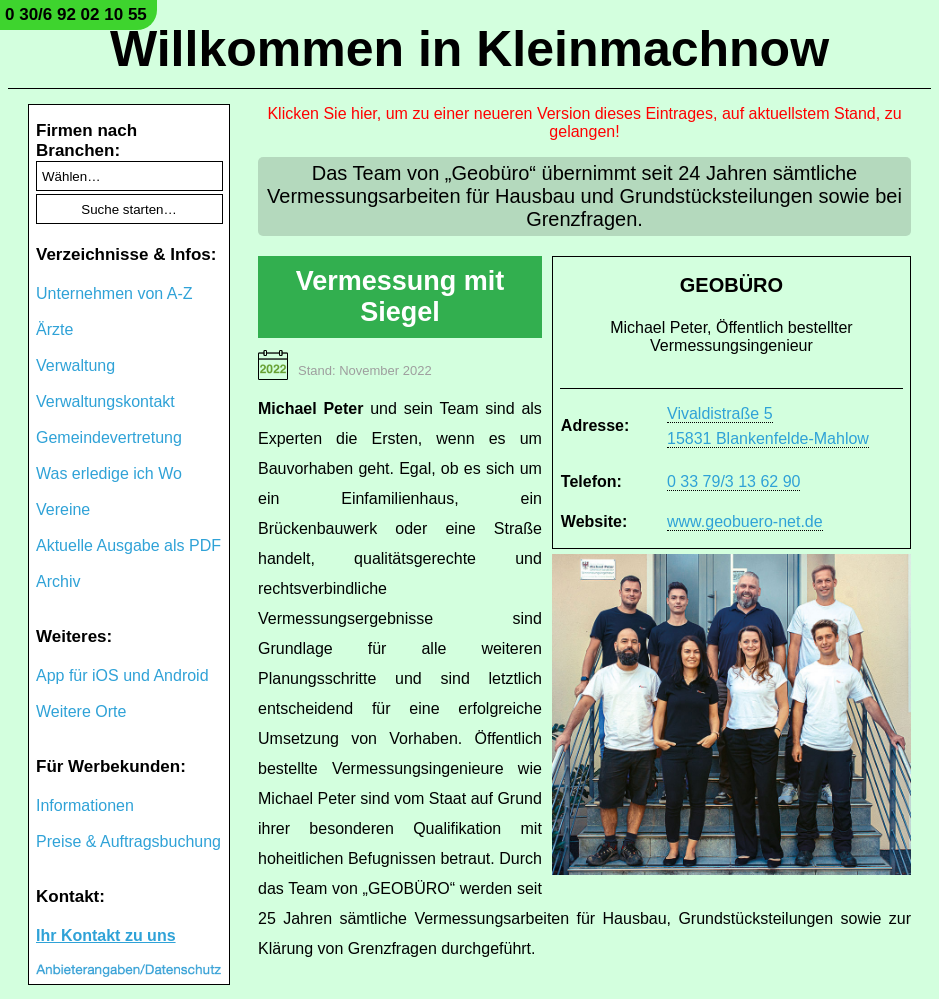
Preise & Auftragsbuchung (128, 841)
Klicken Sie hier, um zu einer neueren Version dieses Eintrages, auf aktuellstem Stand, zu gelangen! (584, 122)
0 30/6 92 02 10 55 (76, 14)
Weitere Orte (81, 711)
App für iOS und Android (122, 675)
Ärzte (54, 329)
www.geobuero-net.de (745, 521)
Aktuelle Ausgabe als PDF (128, 545)
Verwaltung (75, 365)
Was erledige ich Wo (109, 473)
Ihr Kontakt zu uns (106, 935)
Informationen (85, 805)
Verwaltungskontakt (105, 401)
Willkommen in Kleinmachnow (469, 49)
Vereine (63, 509)
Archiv (58, 581)
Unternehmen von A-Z (114, 293)
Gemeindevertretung (109, 437)
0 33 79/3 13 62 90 (733, 481)
